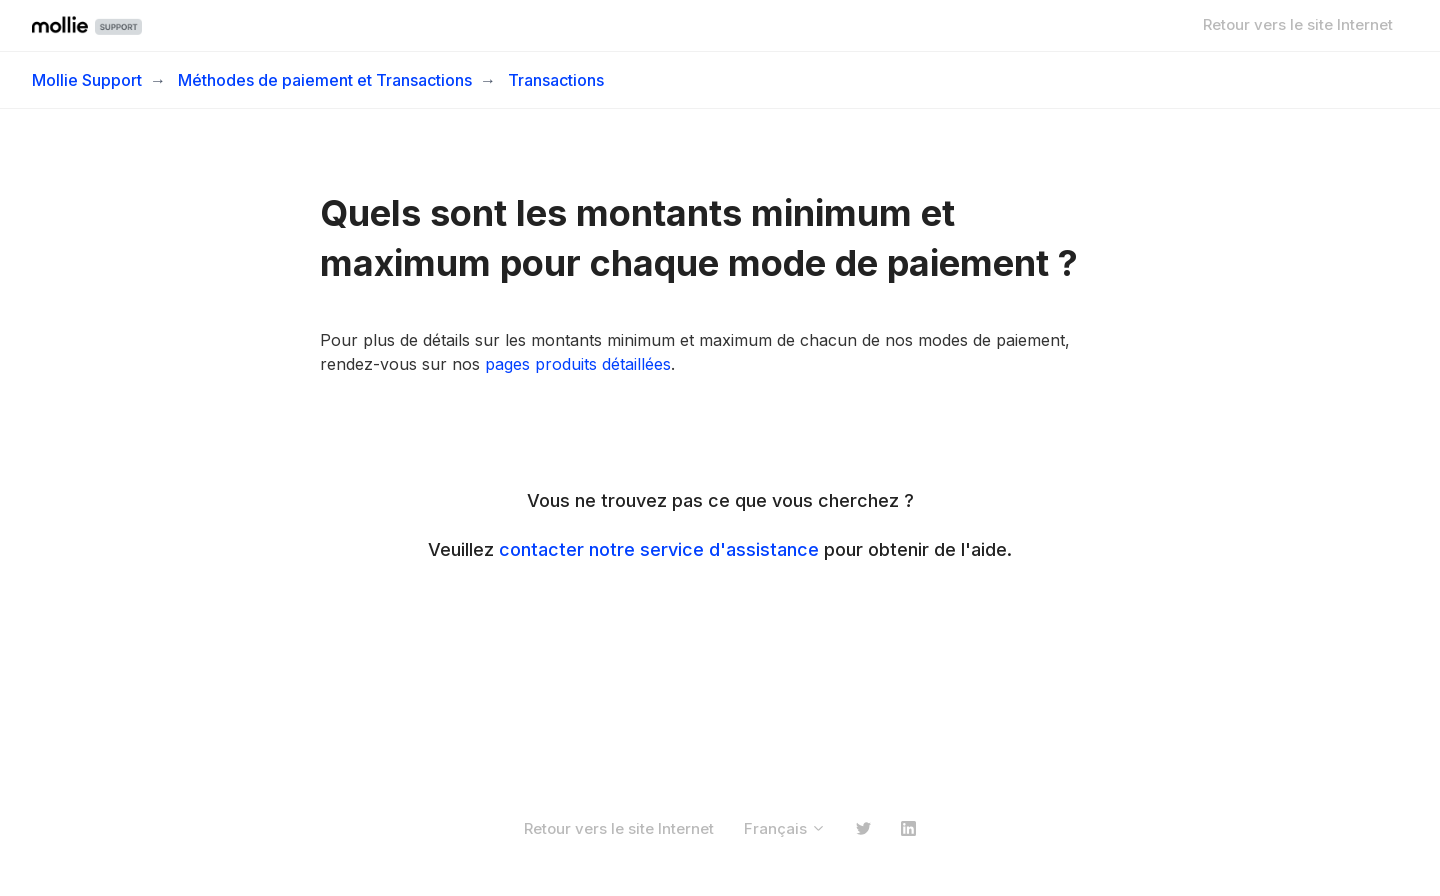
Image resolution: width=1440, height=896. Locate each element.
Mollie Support (87, 80)
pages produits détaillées (578, 364)
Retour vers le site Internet (1298, 24)
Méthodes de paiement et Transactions (325, 80)
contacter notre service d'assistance (659, 549)
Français (785, 828)
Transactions (556, 80)
